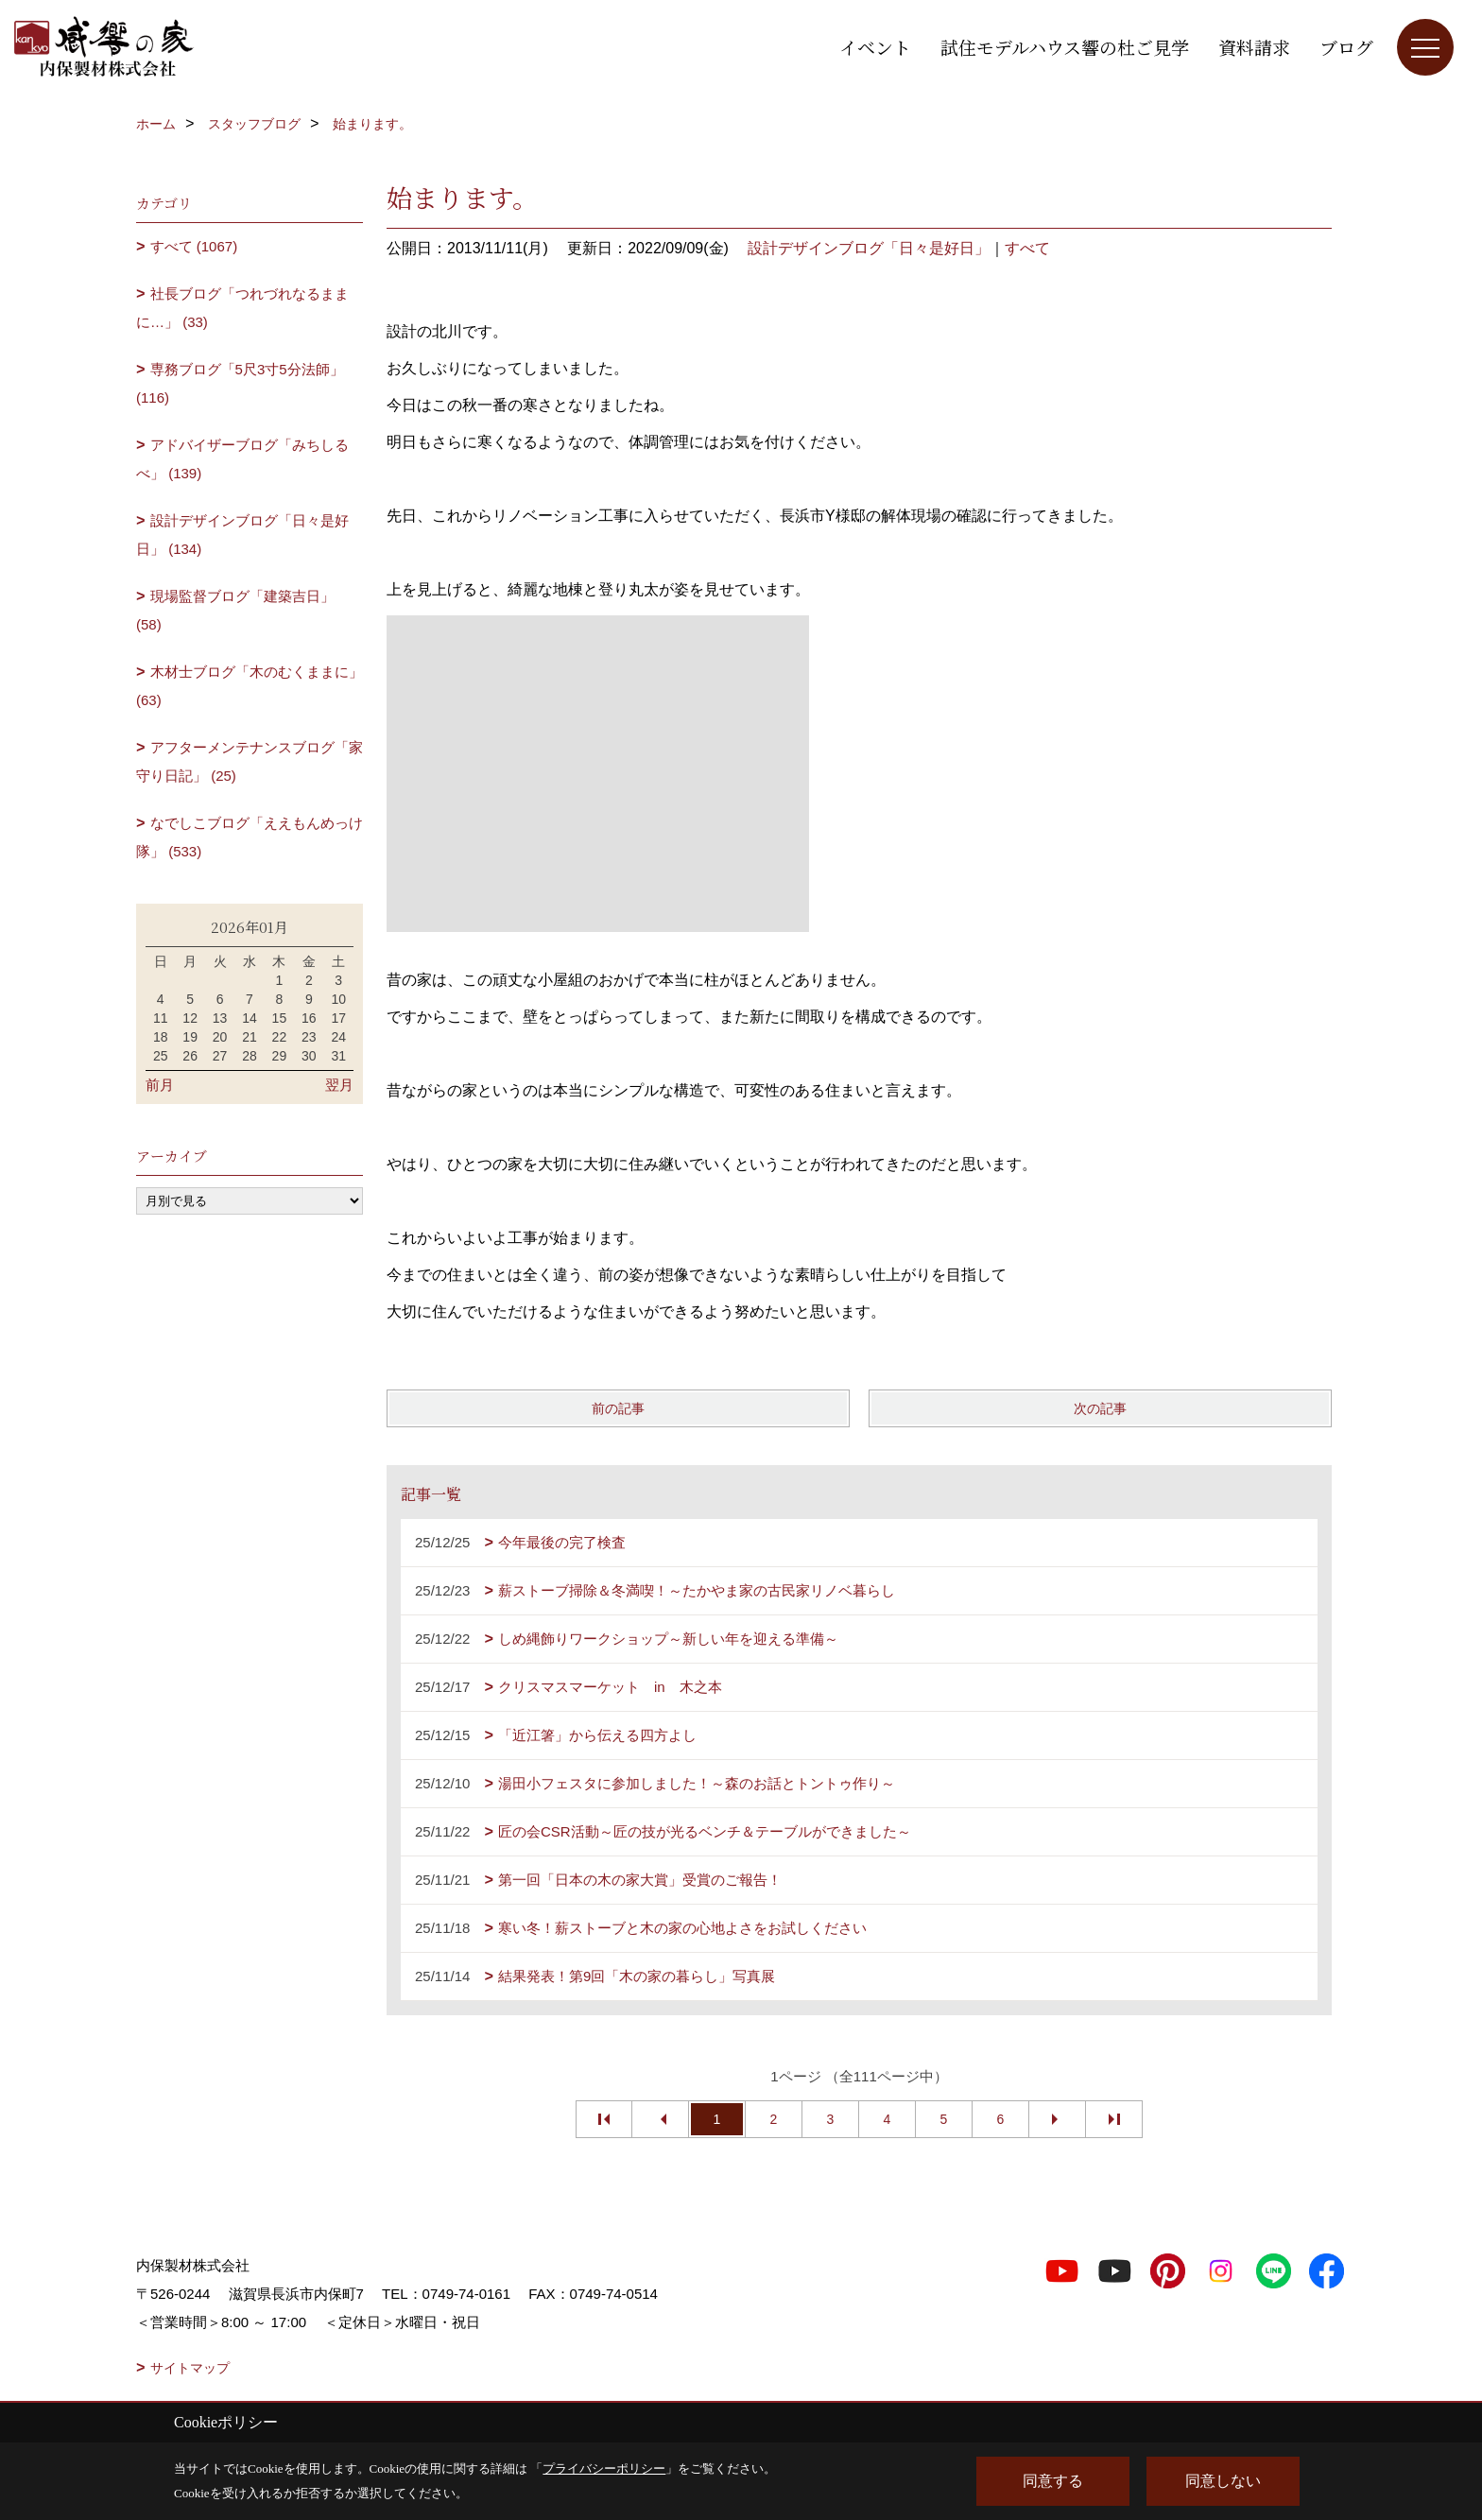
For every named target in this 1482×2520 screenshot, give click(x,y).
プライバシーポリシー (604, 2468)
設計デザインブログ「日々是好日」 (869, 248)
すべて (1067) (194, 246)
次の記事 (1100, 1408)
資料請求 (1254, 47)
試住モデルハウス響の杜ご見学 (1064, 47)
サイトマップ (190, 2367)
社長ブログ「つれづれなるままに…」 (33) (242, 307)
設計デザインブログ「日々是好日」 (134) (242, 534)
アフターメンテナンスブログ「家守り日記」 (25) (249, 761)
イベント (875, 47)
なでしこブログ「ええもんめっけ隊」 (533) (249, 837)
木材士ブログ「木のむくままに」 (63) (249, 686)
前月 (160, 1085)
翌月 (339, 1085)
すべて (1027, 248)
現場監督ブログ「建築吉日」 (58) (235, 610)
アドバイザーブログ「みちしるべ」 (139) (242, 459)
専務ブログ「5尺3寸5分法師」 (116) (240, 383)
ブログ (1346, 47)
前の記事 (618, 1408)
